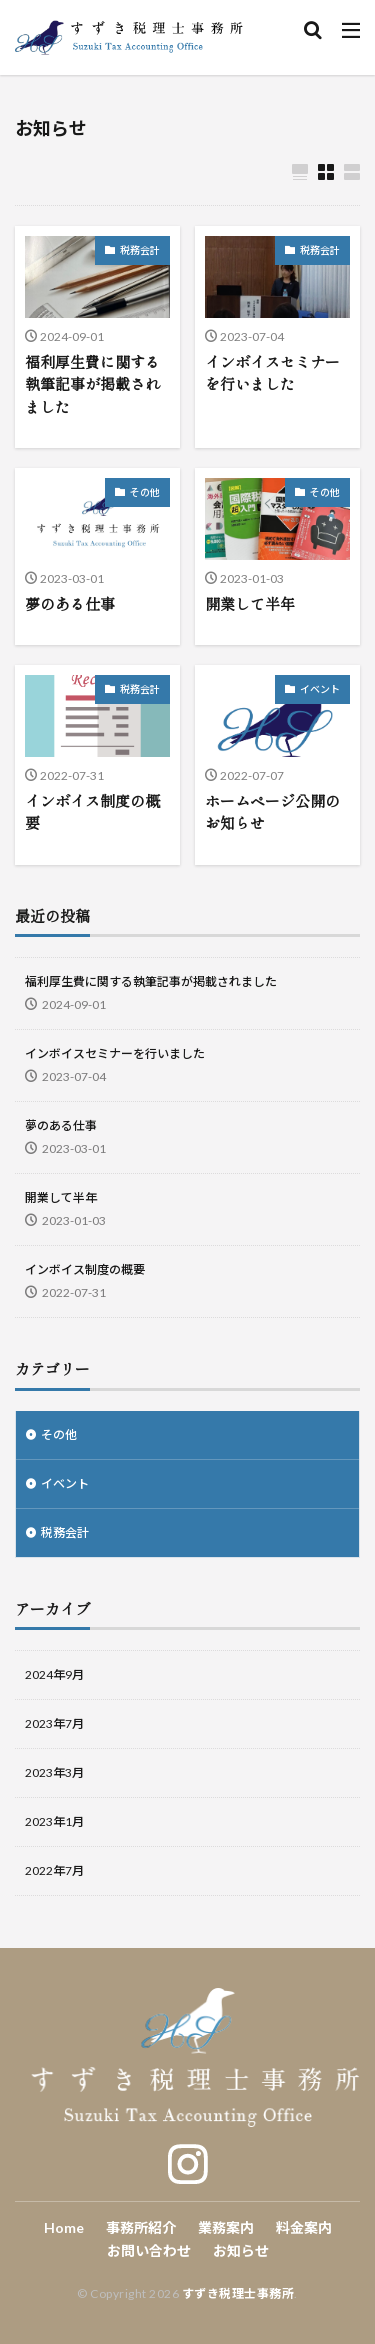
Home (64, 2227)
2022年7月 (54, 1870)
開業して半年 (250, 603)
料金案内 (304, 2227)
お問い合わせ (149, 2250)
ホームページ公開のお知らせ (272, 812)
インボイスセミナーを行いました (272, 373)
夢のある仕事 (70, 603)
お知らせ (241, 2250)
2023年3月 (54, 1772)
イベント (320, 689)
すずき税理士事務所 (238, 2293)
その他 (145, 492)
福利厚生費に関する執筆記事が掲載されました (92, 384)
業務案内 (226, 2227)
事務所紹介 (141, 2227)
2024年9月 (54, 1674)
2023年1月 (54, 1821)
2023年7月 (54, 1723)
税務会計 (140, 250)
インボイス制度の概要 (92, 812)
